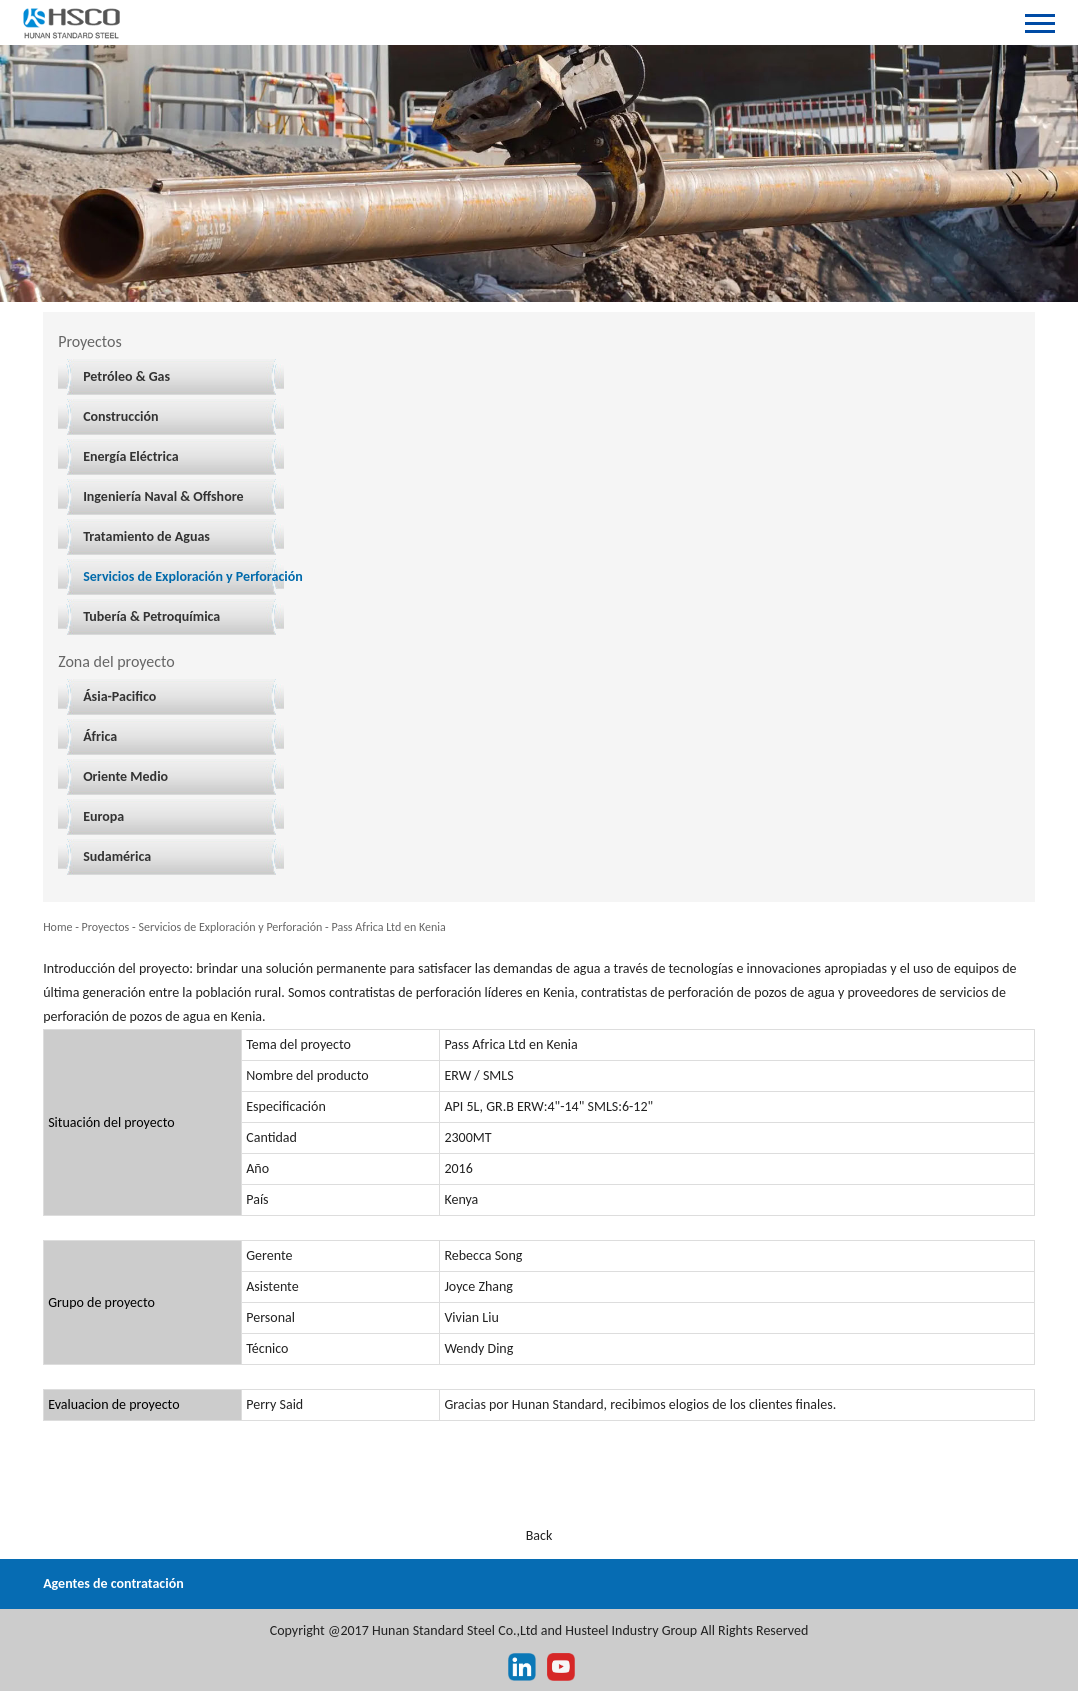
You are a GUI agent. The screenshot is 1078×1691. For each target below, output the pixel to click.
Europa (103, 816)
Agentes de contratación (113, 1583)
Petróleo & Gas (126, 376)
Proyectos (106, 927)
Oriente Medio (125, 776)
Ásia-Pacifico (119, 696)
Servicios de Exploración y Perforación (193, 576)
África (100, 736)
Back (539, 1535)
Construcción (120, 416)
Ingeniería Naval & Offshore (163, 496)
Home (57, 927)
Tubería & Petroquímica (151, 616)
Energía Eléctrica (130, 456)
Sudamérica (117, 856)
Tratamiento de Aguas (146, 536)
